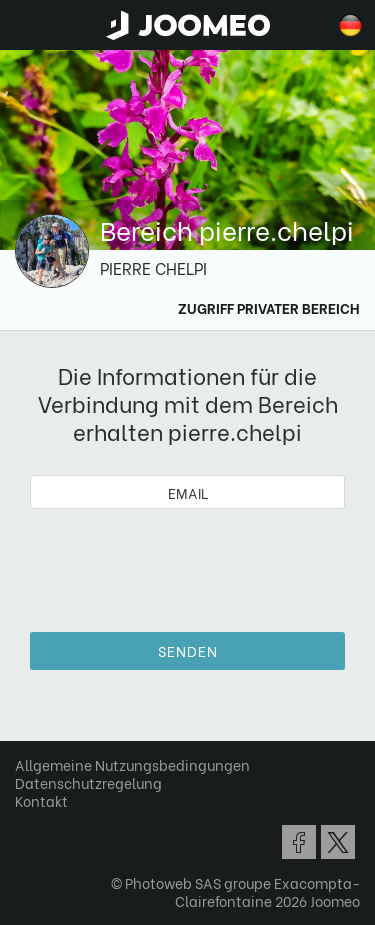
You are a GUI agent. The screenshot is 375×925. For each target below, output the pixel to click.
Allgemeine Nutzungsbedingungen (132, 764)
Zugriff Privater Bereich (269, 307)
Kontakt (41, 800)
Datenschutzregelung (88, 782)
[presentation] (188, 563)
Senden (188, 650)
